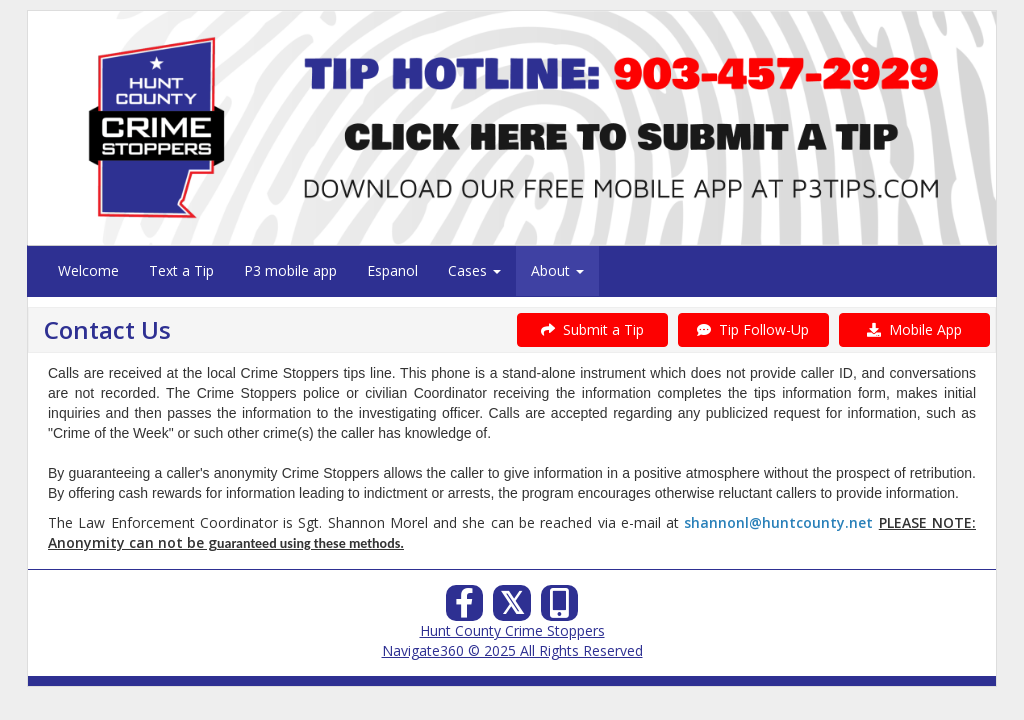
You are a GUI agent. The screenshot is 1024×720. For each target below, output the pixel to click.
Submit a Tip (592, 329)
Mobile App (914, 329)
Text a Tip (181, 270)
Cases (474, 270)
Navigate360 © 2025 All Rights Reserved (512, 650)
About (557, 270)
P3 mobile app (290, 270)
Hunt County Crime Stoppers (512, 630)
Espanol (392, 270)
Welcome (88, 270)
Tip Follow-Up (753, 329)
